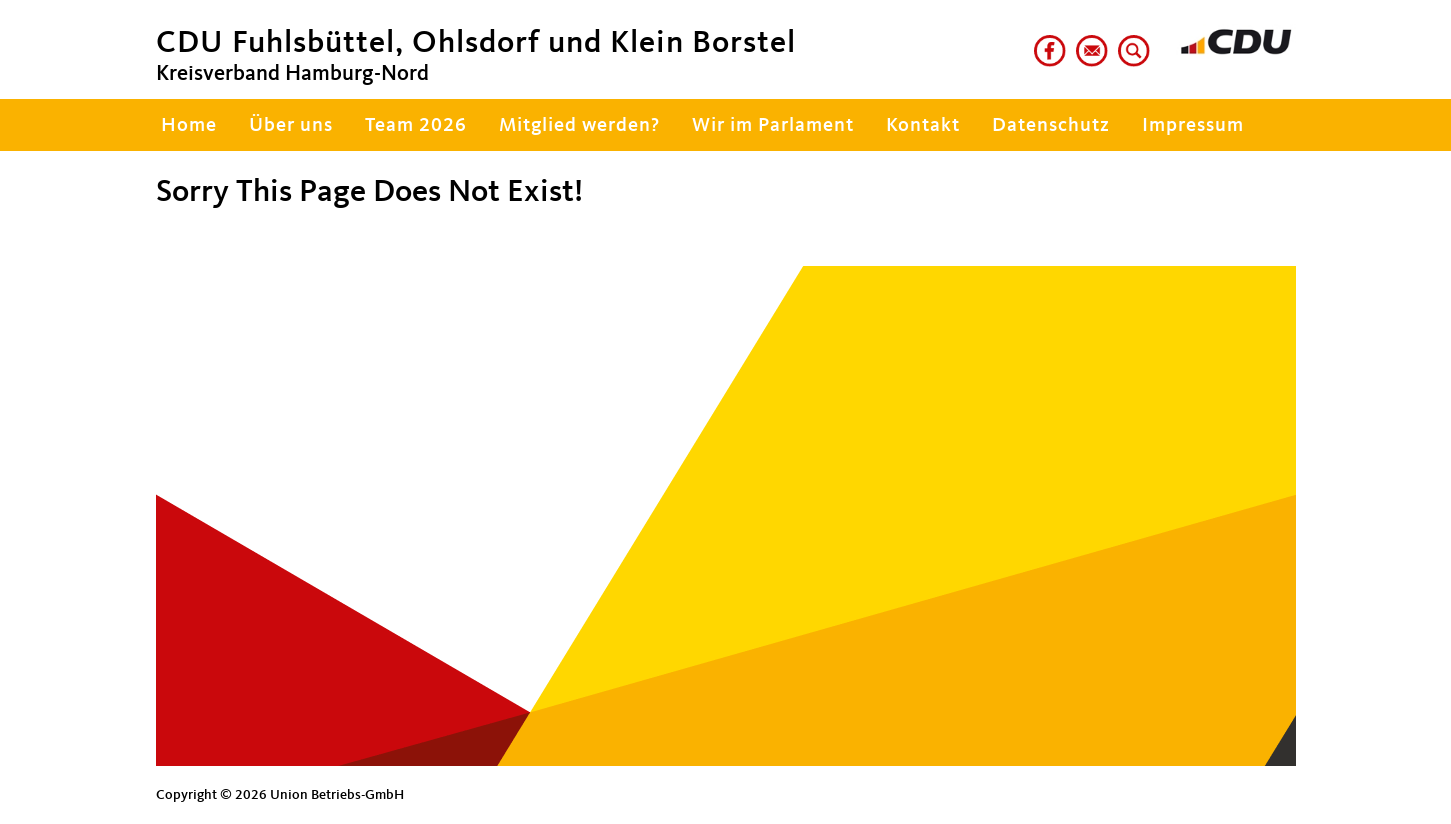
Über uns (291, 126)
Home (186, 126)
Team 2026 (416, 126)
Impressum (1193, 126)
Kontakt (923, 126)
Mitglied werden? (579, 126)
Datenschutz (1051, 126)
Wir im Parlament (773, 126)
